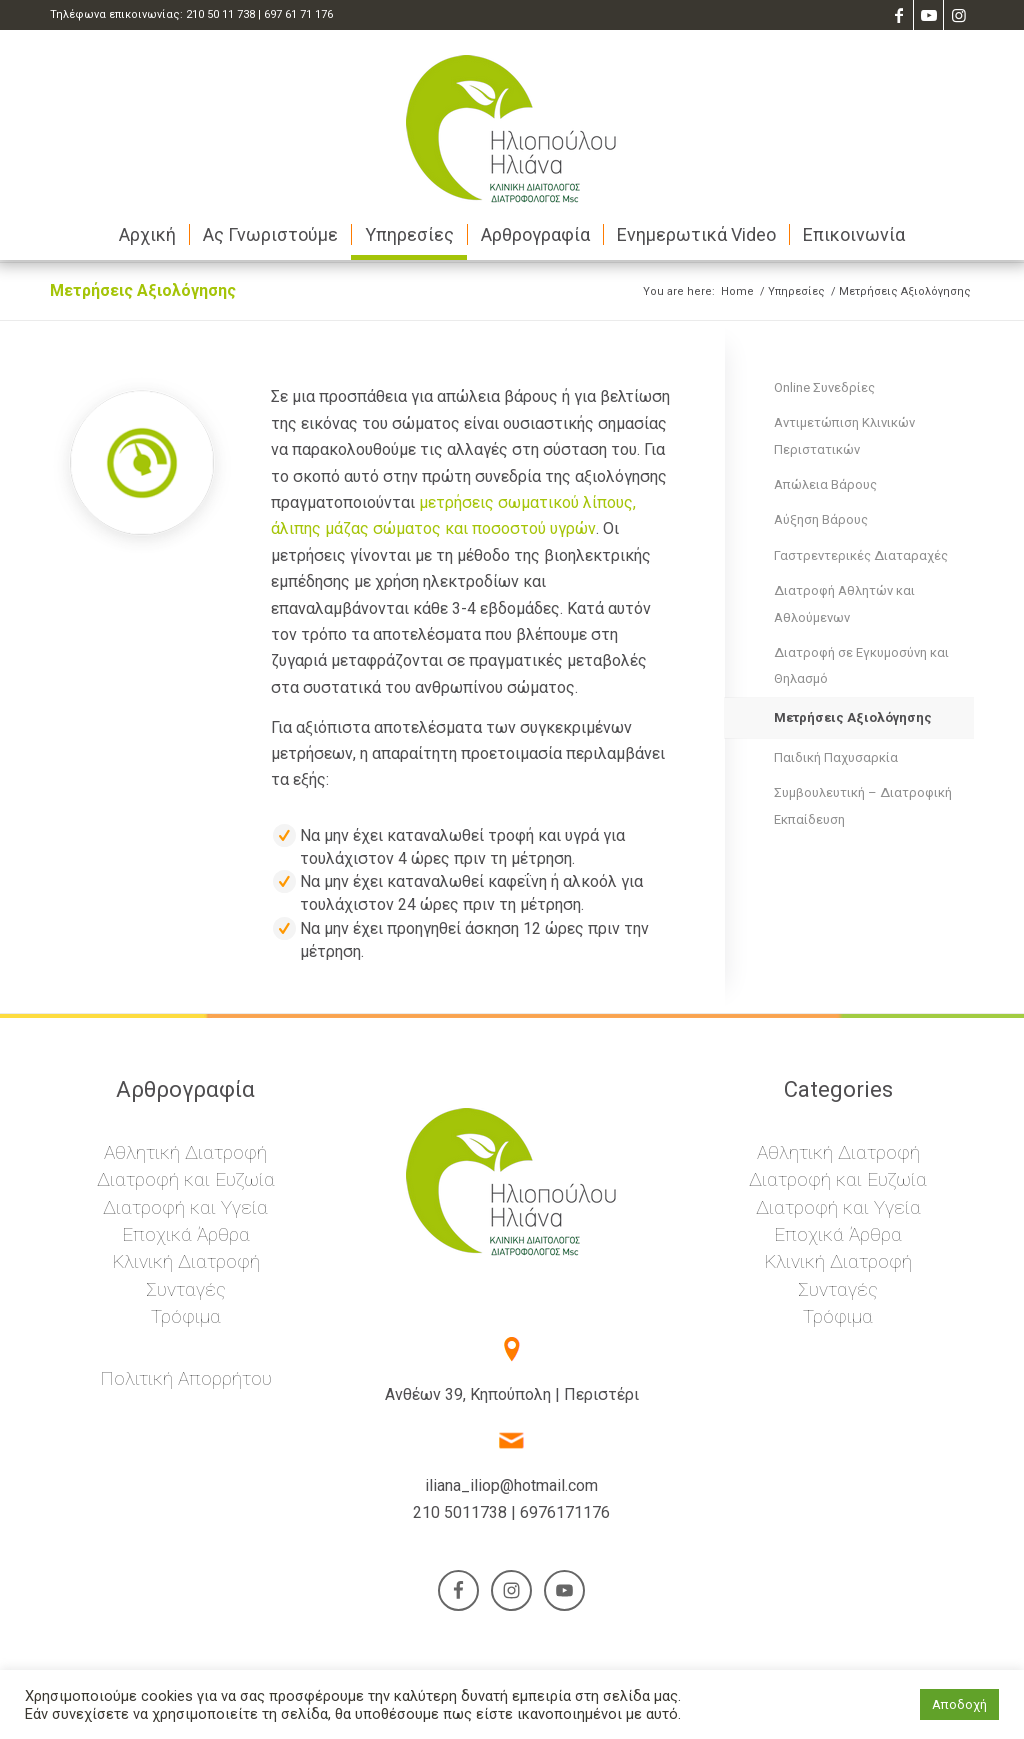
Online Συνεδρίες (824, 387)
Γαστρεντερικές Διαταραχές (861, 555)
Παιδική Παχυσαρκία (836, 757)
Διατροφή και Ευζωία (186, 1179)
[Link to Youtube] (928, 15)
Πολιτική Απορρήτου (186, 1378)
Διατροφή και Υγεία (185, 1207)
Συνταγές (186, 1289)
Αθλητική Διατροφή (185, 1152)
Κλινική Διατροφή (186, 1261)
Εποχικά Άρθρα (186, 1234)
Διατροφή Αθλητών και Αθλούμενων (844, 603)
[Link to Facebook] (898, 15)
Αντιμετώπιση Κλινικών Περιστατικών (844, 435)
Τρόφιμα (186, 1316)
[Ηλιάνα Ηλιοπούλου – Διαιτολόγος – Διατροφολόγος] (512, 120)
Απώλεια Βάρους (825, 484)
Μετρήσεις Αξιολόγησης (143, 290)
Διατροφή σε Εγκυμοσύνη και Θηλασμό (861, 665)
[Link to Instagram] (959, 15)
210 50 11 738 (220, 14)
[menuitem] (147, 235)
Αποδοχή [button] (959, 1704)
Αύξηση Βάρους (821, 519)
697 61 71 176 (298, 14)
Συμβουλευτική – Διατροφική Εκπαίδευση (863, 805)
